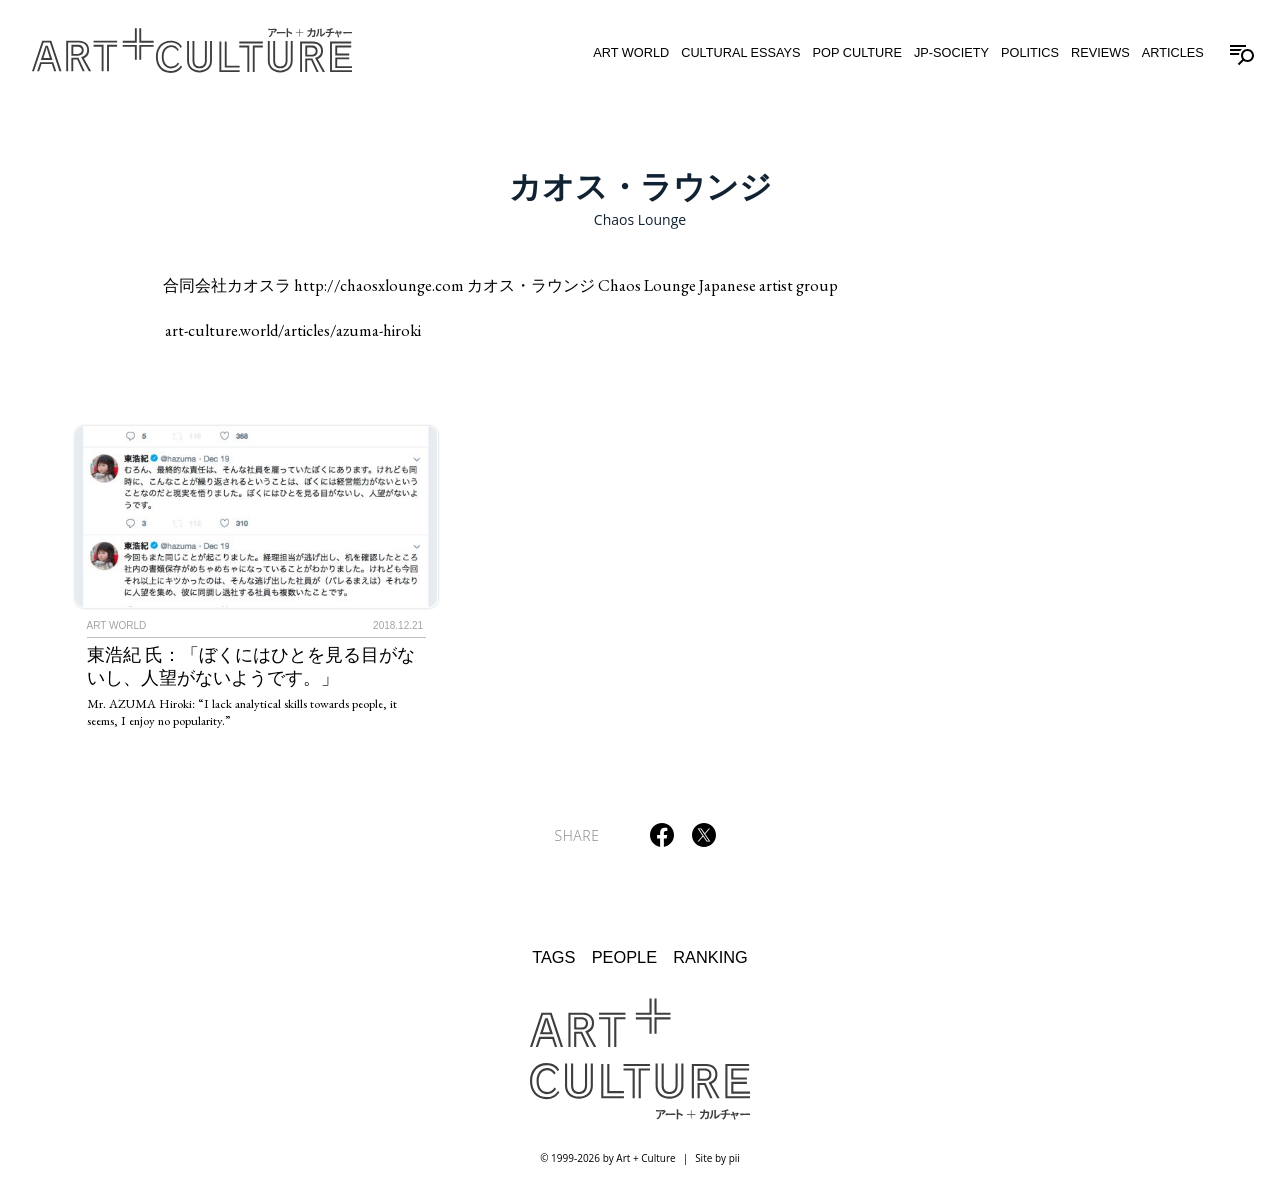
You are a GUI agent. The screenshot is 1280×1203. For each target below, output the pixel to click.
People (624, 957)
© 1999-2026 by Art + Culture (607, 1158)
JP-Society (951, 52)
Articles (1173, 52)
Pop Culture (857, 52)
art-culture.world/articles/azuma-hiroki (293, 330)
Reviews (1100, 52)
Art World (631, 52)
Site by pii (717, 1158)
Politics (1030, 52)
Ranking (710, 957)
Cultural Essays (740, 52)
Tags (553, 957)
